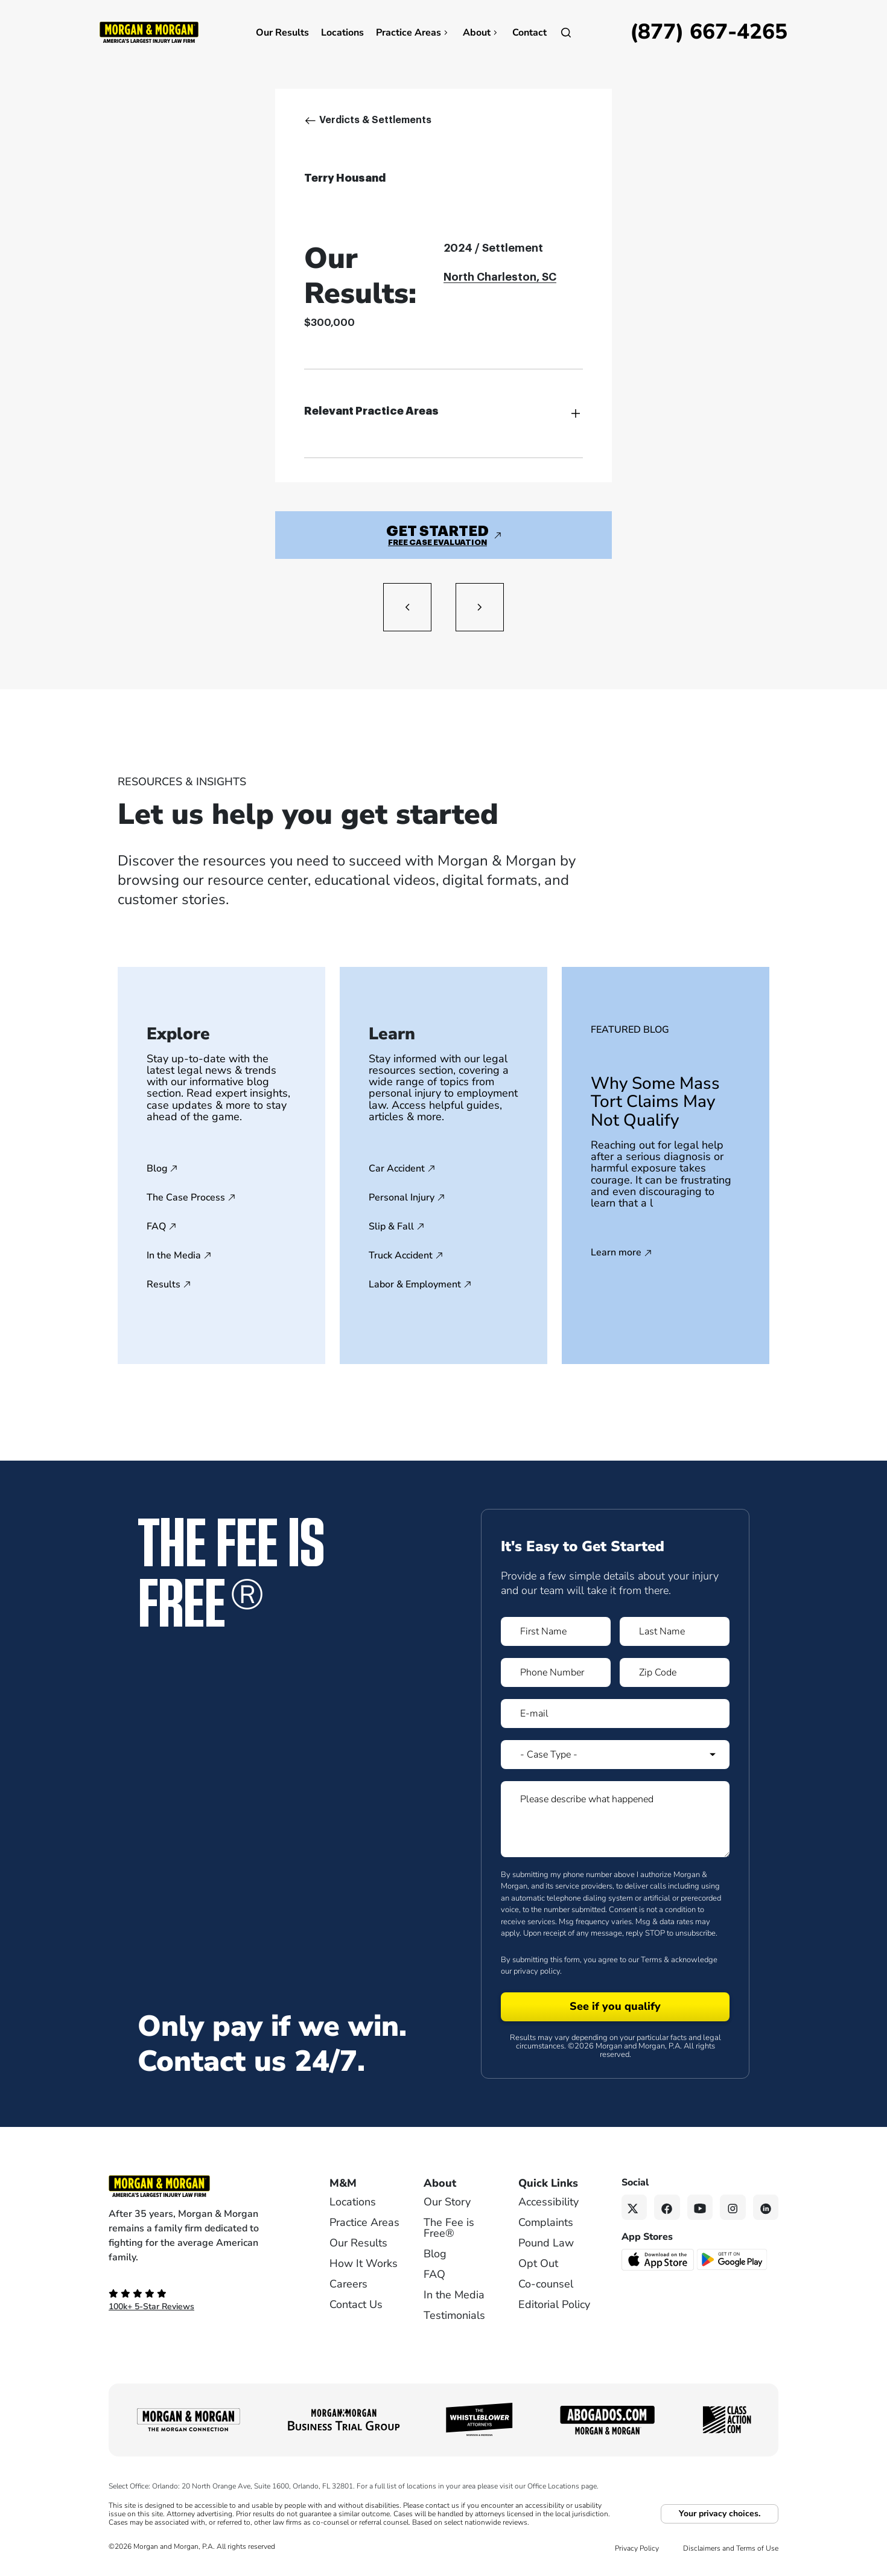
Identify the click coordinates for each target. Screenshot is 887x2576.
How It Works (363, 2263)
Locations (342, 32)
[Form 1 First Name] (556, 1631)
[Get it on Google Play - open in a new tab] (733, 2259)
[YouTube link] (700, 2207)
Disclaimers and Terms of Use (730, 2548)
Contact (529, 32)
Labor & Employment (415, 1284)
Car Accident (397, 1168)
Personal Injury (401, 1197)
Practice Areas (413, 32)
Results (163, 1284)
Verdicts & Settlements (375, 120)
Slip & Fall (391, 1226)
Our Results (282, 32)
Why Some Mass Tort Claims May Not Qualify (655, 1102)
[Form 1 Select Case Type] (615, 1754)
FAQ (156, 1226)
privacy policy (536, 1971)
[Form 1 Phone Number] (556, 1672)
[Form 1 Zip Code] (675, 1672)
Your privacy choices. (719, 2513)
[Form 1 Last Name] (675, 1631)
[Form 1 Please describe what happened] (615, 1819)
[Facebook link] (667, 2207)
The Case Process (186, 1197)
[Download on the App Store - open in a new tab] (659, 2259)
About (481, 32)
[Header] (149, 31)
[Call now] (708, 33)
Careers (348, 2283)
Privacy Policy (637, 2548)
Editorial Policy (554, 2304)
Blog (157, 1168)
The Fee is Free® (449, 2228)
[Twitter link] (634, 2207)
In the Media (174, 1255)
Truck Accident (401, 1255)
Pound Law (546, 2242)
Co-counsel (545, 2283)
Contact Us (356, 2304)
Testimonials (454, 2315)
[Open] (566, 32)
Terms (651, 1959)
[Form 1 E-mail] (615, 1713)
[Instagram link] (733, 2207)
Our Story (447, 2201)
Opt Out (538, 2263)
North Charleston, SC (500, 277)
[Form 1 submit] (615, 2006)
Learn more (616, 1253)
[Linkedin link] (766, 2207)
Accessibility (548, 2201)
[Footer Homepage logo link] (199, 2186)
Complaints (545, 2222)
